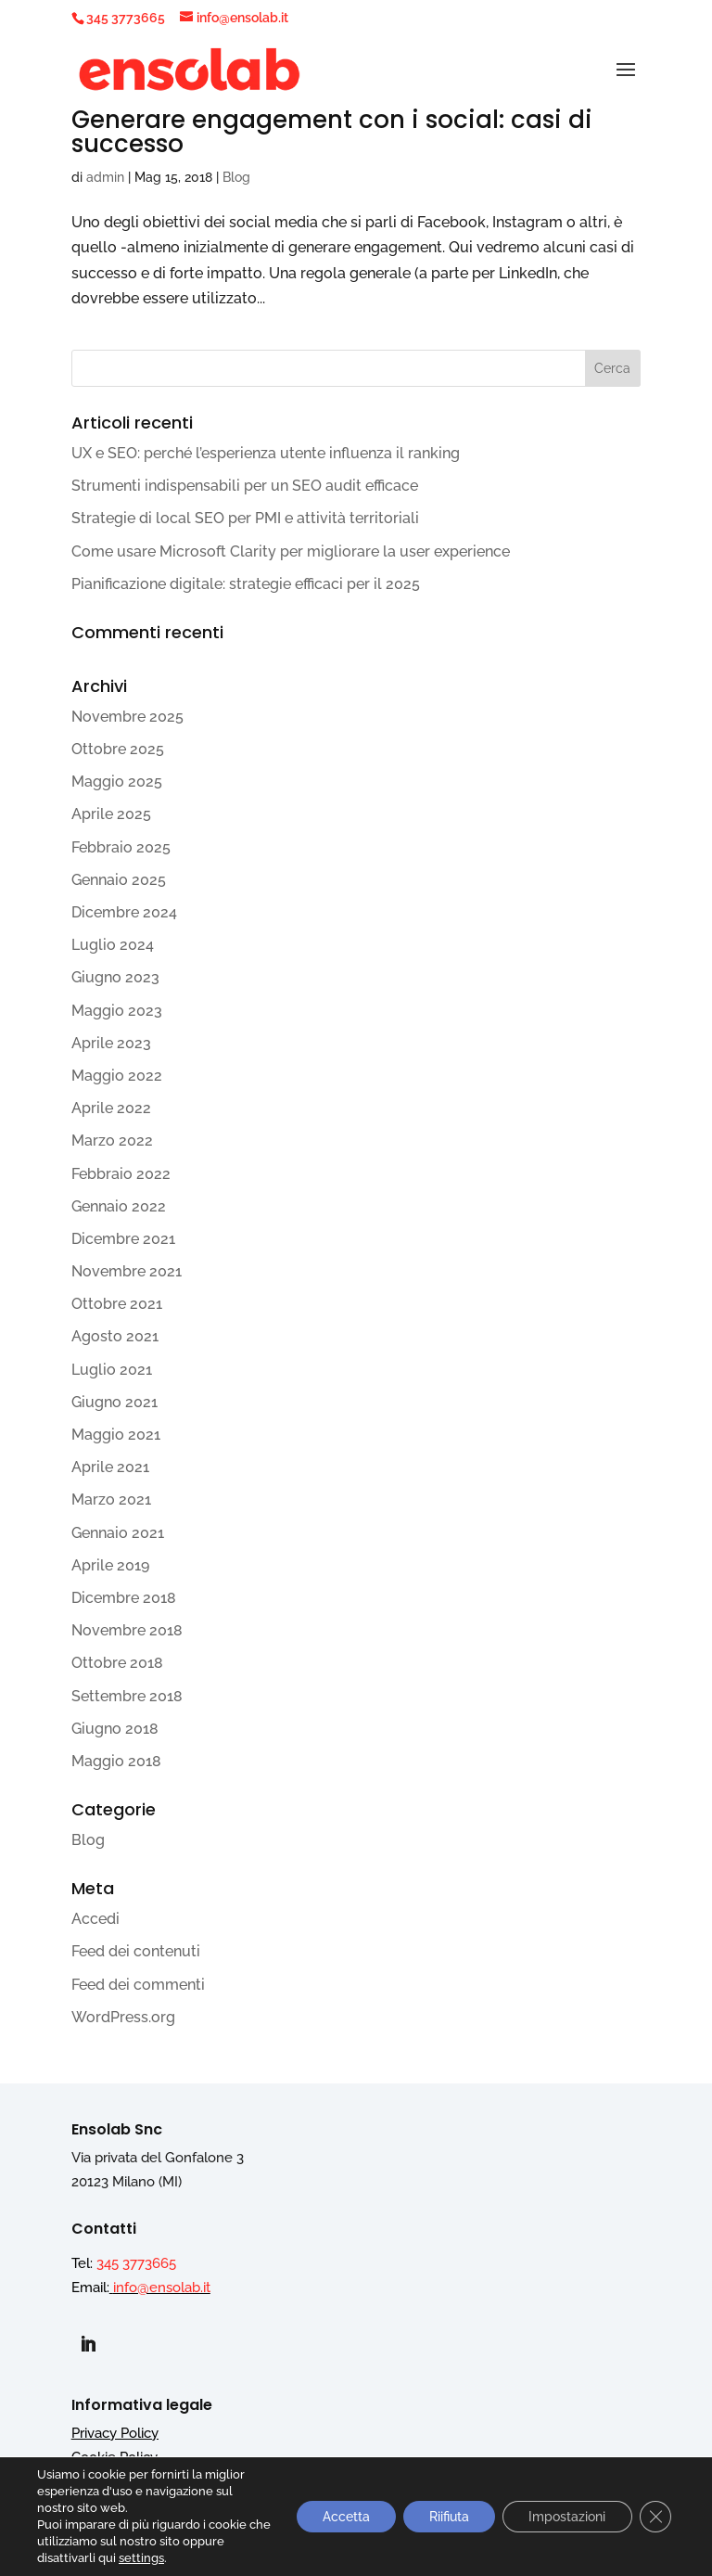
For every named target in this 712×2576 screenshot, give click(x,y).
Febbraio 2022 (121, 1174)
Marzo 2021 (111, 1499)
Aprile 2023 (111, 1043)
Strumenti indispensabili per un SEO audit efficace (244, 485)
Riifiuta (443, 2516)
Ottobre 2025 (117, 749)
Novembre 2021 (126, 1271)
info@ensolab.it (161, 2287)
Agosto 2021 (115, 1336)
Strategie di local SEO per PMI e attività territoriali (245, 518)
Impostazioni (564, 2516)
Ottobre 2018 (117, 1663)
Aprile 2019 (110, 1565)
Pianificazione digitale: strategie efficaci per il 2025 (245, 584)
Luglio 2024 (112, 945)
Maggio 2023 (116, 1010)
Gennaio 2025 (118, 880)
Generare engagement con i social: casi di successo (331, 131)
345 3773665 (125, 17)
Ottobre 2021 (116, 1304)
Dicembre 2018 (123, 1598)
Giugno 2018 (115, 1728)
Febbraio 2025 (121, 847)
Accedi (95, 1919)
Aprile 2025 (111, 814)
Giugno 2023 (115, 977)
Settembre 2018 (127, 1696)
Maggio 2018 (116, 1761)
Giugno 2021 (114, 1402)
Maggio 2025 (116, 781)
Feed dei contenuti (135, 1951)
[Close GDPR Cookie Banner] (654, 2516)
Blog (236, 177)
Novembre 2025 (127, 716)
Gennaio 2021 (117, 1533)
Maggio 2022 (116, 1075)
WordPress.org (123, 2017)
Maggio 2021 (115, 1434)
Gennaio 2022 (118, 1206)
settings (141, 2558)
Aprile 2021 (110, 1467)
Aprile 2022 (111, 1108)
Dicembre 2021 (123, 1239)
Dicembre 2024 (124, 912)
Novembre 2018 (127, 1630)
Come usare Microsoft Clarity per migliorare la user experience (290, 551)
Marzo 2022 (112, 1140)
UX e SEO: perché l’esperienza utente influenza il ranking (265, 453)
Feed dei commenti (138, 1984)
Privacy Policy (115, 2433)
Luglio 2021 (111, 1369)
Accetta (336, 2516)
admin (105, 177)
